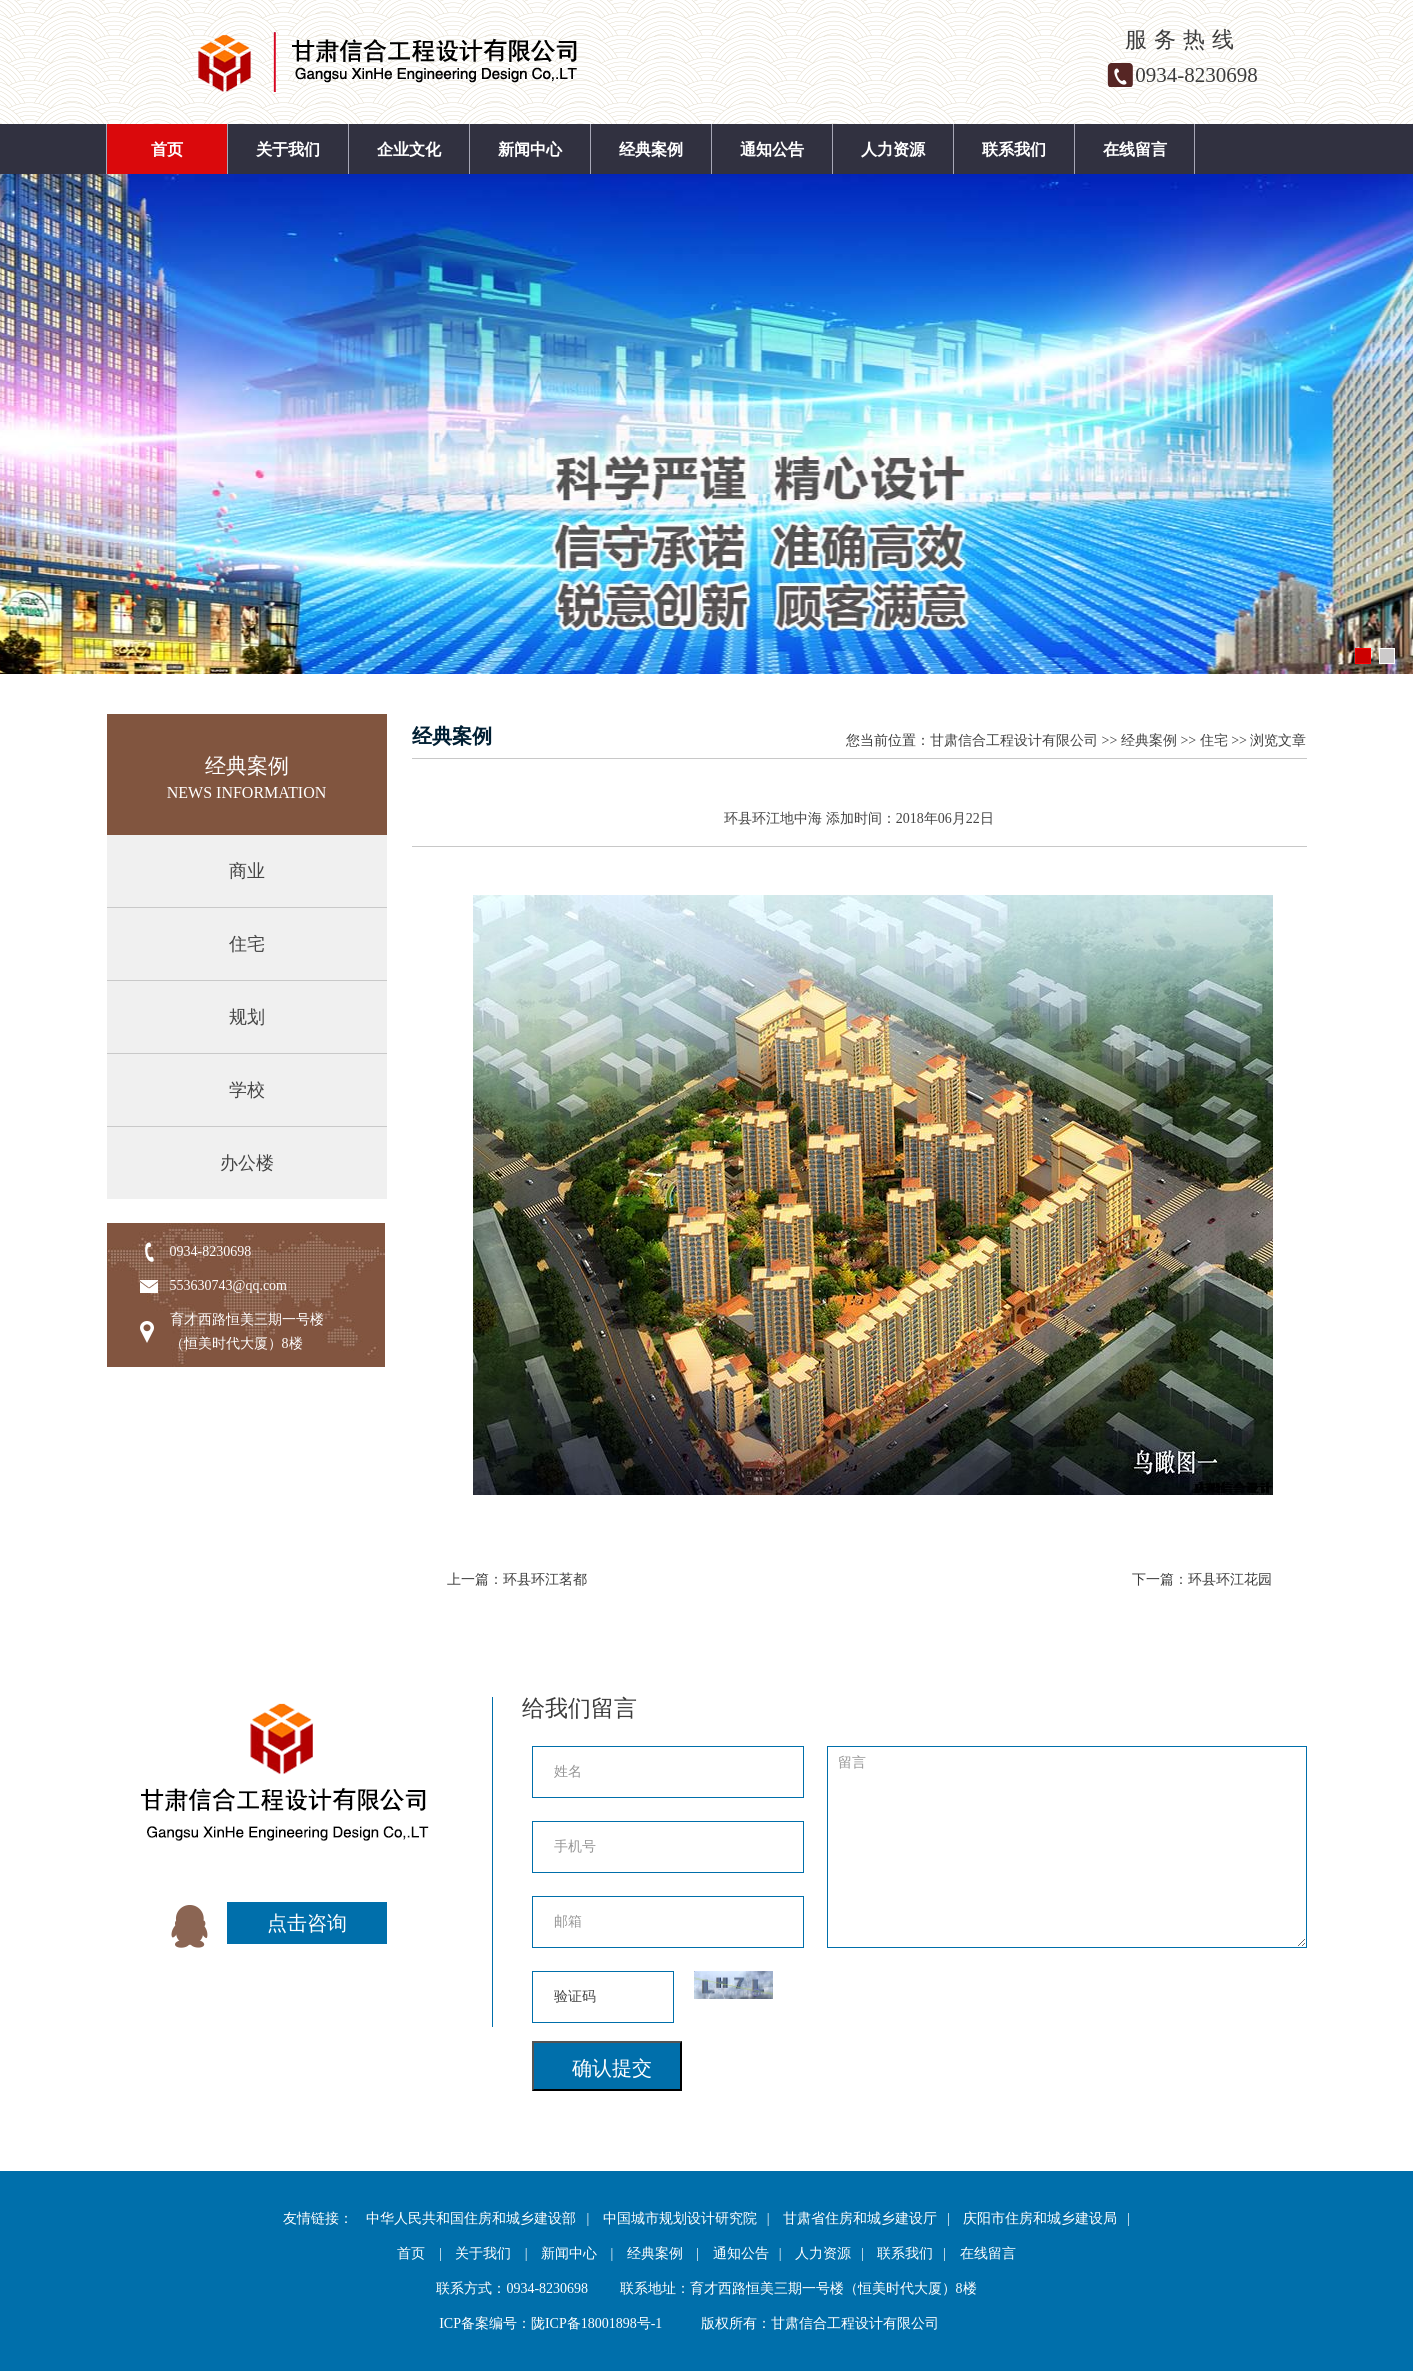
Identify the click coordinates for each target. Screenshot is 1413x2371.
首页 (167, 149)
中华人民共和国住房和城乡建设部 (471, 2218)
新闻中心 (530, 149)
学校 (247, 1090)
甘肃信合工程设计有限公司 (1014, 740)
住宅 (247, 944)
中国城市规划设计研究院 (680, 2218)
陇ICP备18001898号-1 (596, 2323)
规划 (247, 1017)
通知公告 (772, 149)
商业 (247, 871)
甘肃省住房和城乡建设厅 (860, 2218)
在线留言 (1135, 149)
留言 (1067, 1847)
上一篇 (468, 1579)
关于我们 (288, 149)
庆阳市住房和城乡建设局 (1040, 2218)
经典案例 (651, 149)
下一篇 (1153, 1579)
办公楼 (247, 1163)
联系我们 (1014, 149)
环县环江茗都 (545, 1579)
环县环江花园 (1230, 1579)
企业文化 (409, 149)
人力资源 (893, 149)
